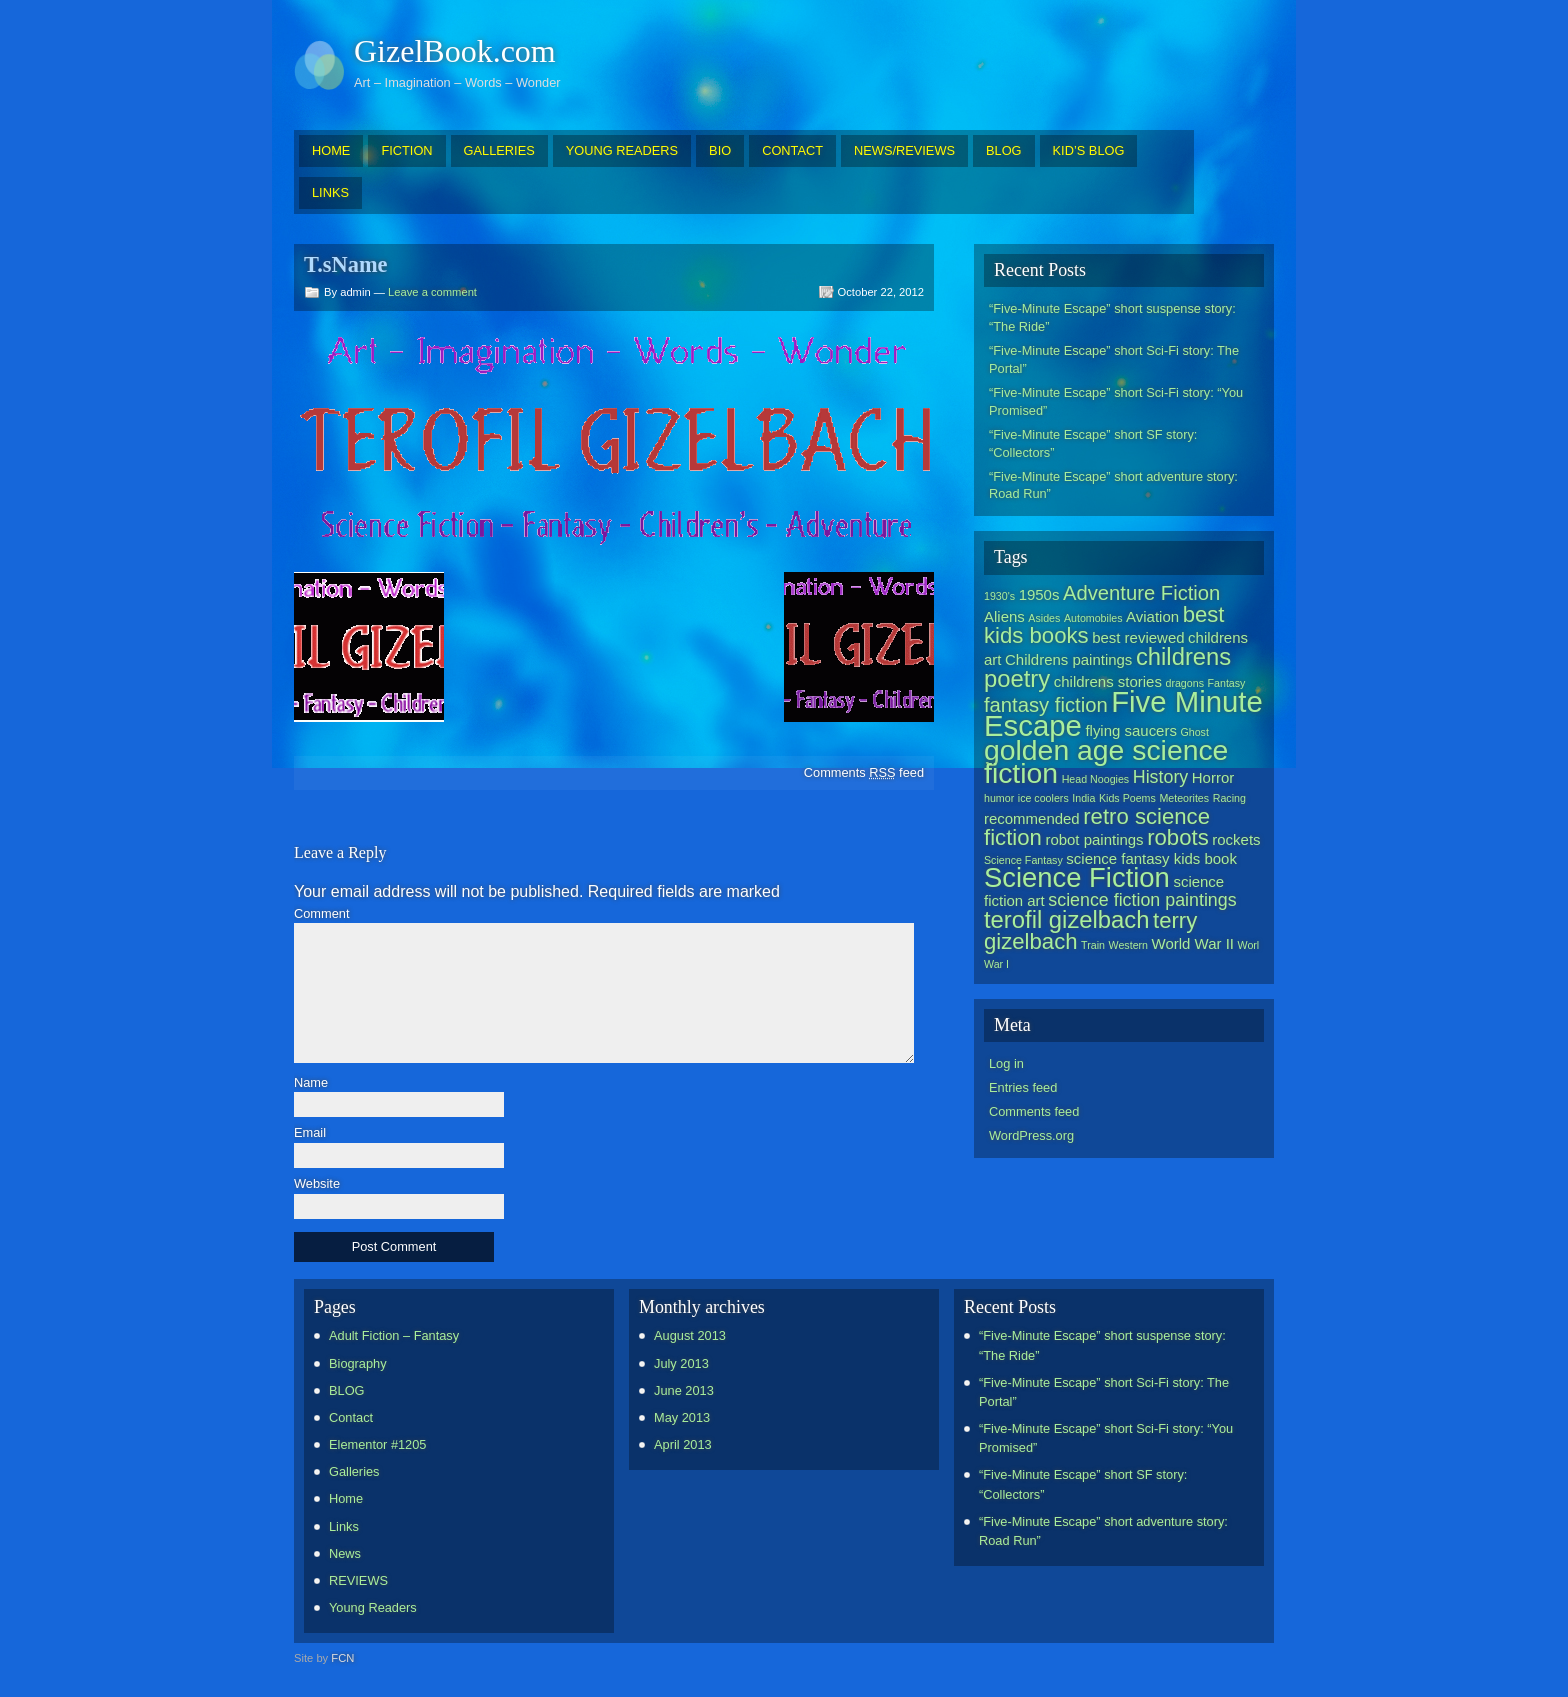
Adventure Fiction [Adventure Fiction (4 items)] (1141, 593)
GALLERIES (499, 150)
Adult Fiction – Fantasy (394, 1335)
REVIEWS (358, 1580)
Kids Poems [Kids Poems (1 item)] (1127, 798)
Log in (1006, 1063)
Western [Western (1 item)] (1128, 945)
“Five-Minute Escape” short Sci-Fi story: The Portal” (1114, 359)
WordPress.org (1031, 1135)
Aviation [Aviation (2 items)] (1152, 616)
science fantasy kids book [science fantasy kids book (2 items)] (1151, 858)
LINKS (330, 192)
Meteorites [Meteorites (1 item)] (1184, 798)
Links (344, 1526)
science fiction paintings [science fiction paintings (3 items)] (1142, 900)
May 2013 (682, 1417)
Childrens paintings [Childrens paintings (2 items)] (1068, 659)
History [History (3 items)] (1160, 777)
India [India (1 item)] (1083, 798)
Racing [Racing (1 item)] (1229, 798)
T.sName (346, 264)
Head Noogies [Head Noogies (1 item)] (1096, 779)
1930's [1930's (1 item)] (999, 596)
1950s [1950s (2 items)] (1039, 594)
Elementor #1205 (377, 1444)
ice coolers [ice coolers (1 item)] (1043, 798)
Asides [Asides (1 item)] (1044, 618)
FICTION (406, 150)
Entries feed (1023, 1087)
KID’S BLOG (1089, 150)
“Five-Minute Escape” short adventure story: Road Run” (1113, 485)
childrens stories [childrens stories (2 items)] (1108, 681)
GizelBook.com (455, 51)
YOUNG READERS (622, 150)
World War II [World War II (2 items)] (1193, 943)
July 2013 (681, 1363)
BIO (720, 150)
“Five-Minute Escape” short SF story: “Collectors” (1093, 443)
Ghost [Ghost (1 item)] (1194, 732)
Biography (358, 1363)
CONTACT (792, 150)
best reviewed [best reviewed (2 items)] (1138, 637)
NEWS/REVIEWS (904, 150)
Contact (351, 1417)
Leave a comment (432, 292)
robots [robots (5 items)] (1178, 837)
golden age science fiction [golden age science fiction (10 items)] (1106, 761)
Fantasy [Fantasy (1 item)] (1227, 683)
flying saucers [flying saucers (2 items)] (1131, 730)
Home (346, 1498)
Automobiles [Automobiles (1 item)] (1093, 618)
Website (317, 1184)
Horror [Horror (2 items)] (1213, 777)
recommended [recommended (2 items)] (1032, 818)
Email (310, 1133)
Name (311, 1083)
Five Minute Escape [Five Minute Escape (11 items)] (1123, 713)
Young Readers (373, 1607)
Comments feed (864, 772)
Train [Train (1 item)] (1093, 945)
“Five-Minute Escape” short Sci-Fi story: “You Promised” (1116, 401)
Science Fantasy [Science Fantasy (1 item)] (1023, 860)
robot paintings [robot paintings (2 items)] (1094, 839)
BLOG (1004, 150)
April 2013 (683, 1444)
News (345, 1553)
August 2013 (690, 1335)
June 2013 (684, 1390)
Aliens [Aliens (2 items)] (1004, 616)
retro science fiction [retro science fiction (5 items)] (1097, 827)
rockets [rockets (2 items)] (1236, 839)
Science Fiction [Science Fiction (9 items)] (1077, 877)
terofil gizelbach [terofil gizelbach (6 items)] (1066, 919)
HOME (331, 150)
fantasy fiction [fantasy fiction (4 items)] (1046, 705)
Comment (321, 914)
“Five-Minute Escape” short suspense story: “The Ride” (1112, 317)
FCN (342, 1658)
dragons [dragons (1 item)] (1184, 683)
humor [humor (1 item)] (999, 798)
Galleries (354, 1471)
